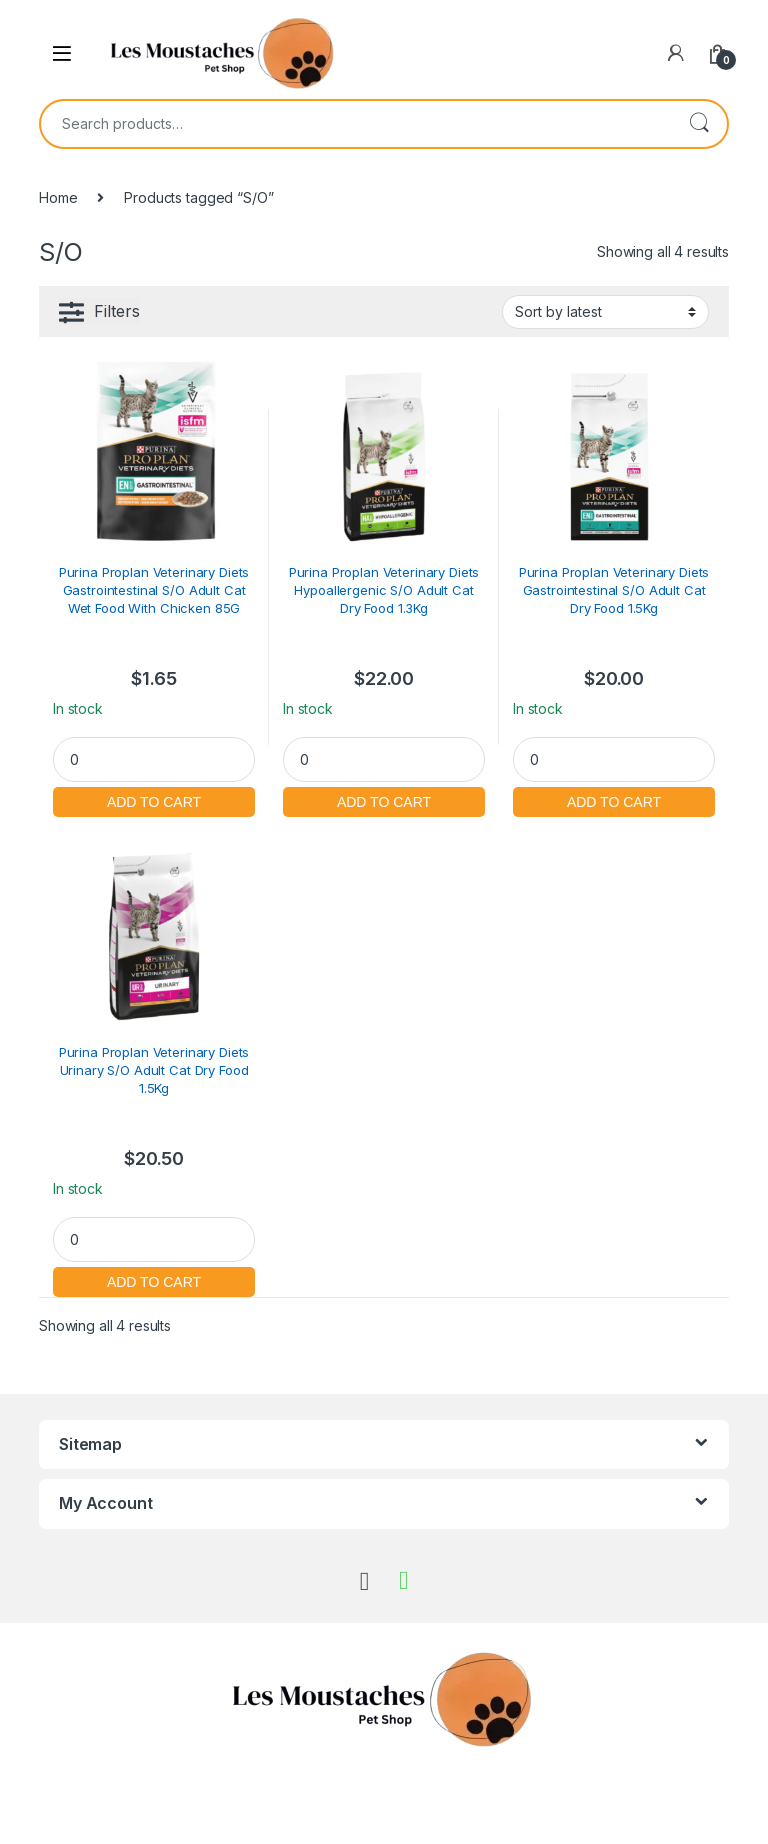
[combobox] (356, 124)
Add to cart (154, 799)
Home (58, 197)
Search (699, 124)
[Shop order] (605, 312)
